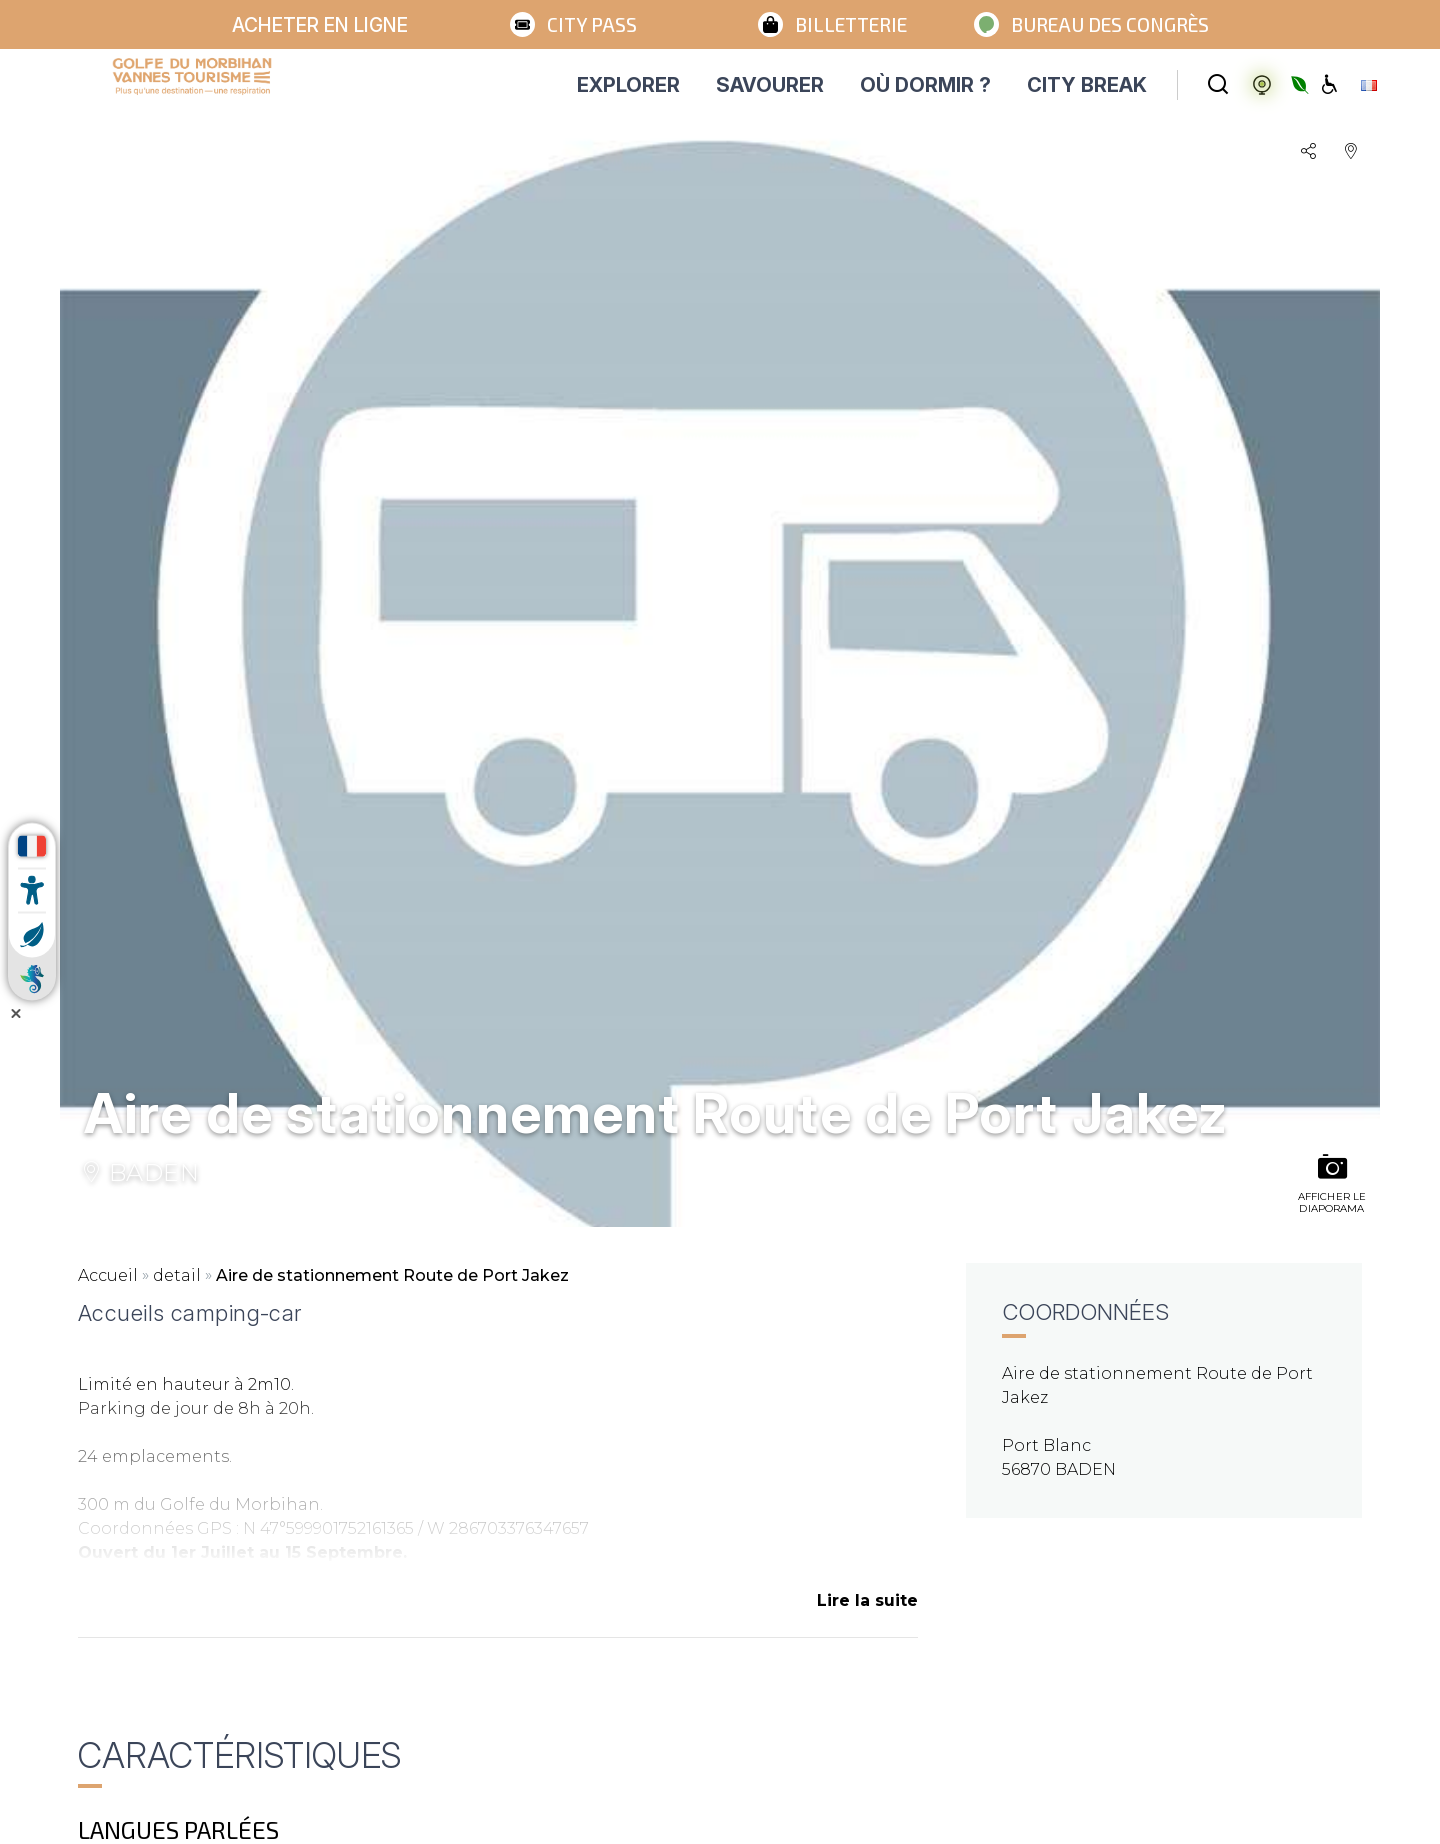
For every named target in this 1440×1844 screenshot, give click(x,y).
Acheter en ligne (320, 25)
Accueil (108, 1275)
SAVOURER (770, 85)
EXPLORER (628, 85)
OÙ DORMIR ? (925, 85)
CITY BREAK (1087, 85)
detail (177, 1275)
